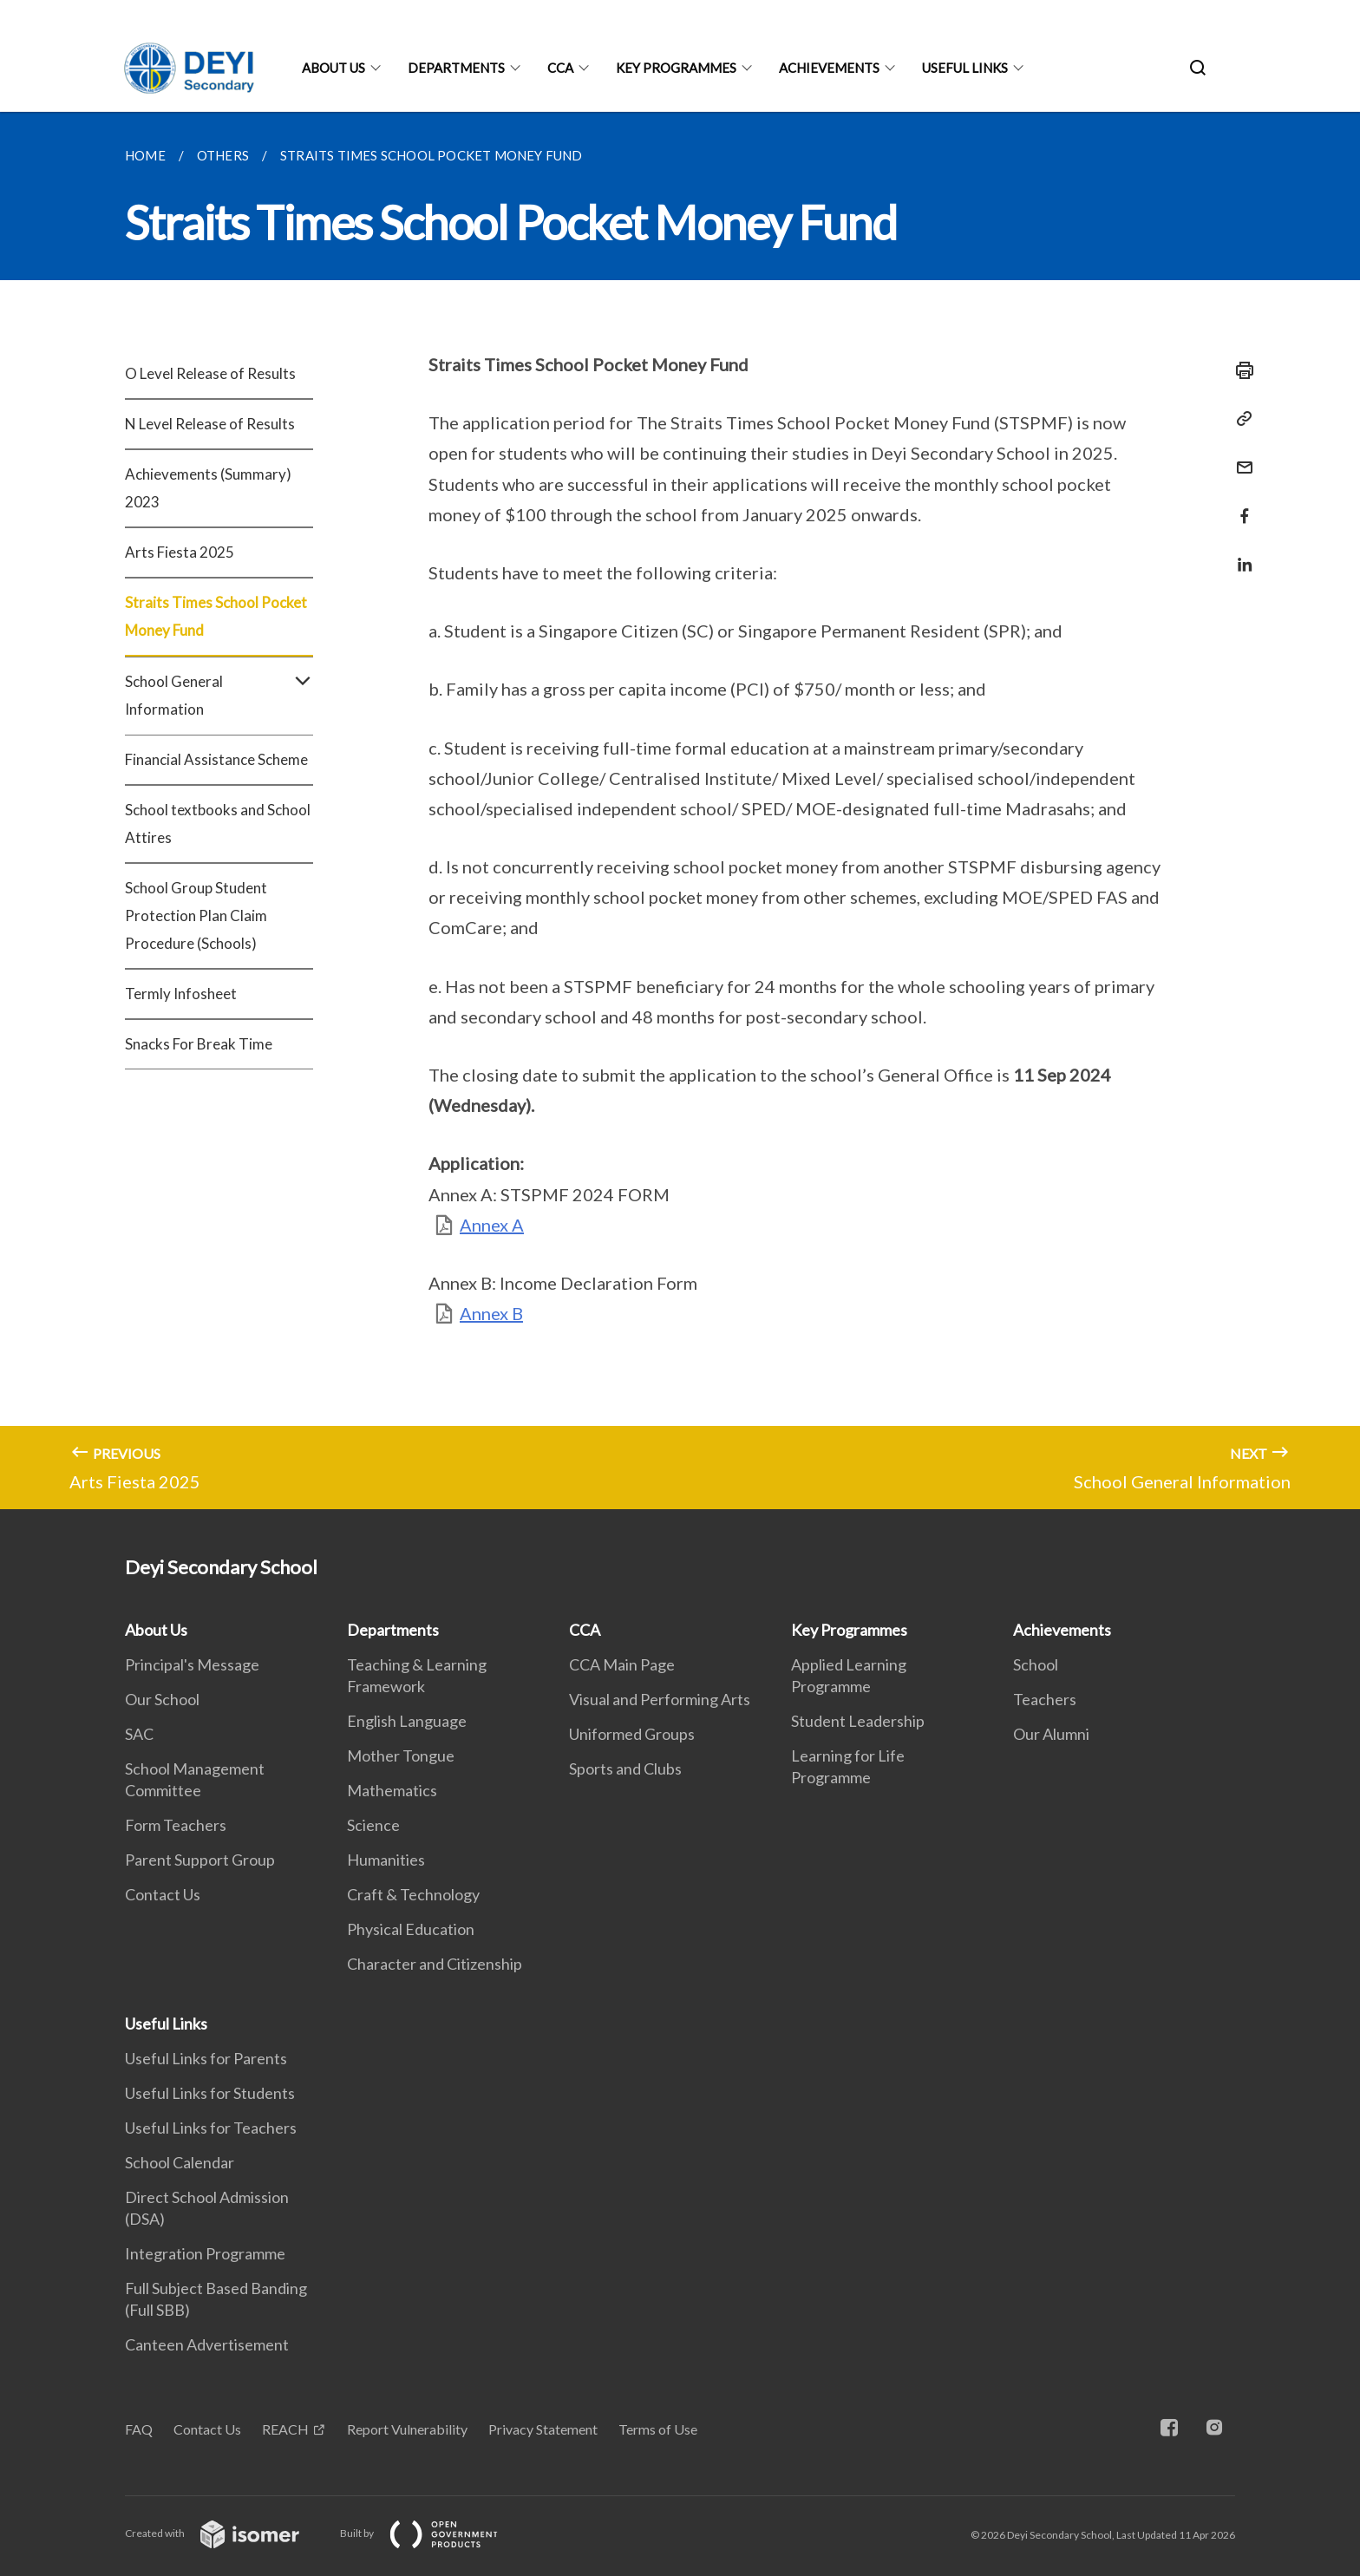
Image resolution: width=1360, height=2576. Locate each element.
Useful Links (965, 67)
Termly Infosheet (181, 993)
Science (373, 1824)
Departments (456, 67)
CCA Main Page (622, 1664)
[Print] (1239, 370)
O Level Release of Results (210, 373)
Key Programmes (676, 67)
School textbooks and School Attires (218, 824)
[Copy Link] (1239, 419)
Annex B (491, 1313)
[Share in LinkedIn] (1239, 554)
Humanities (386, 1859)
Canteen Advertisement (207, 2344)
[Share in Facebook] (1239, 505)
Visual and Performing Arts (659, 1699)
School (1035, 1664)
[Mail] (1239, 456)
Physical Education (410, 1929)
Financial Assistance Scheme (216, 759)
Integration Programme (205, 2253)
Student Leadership (858, 1720)
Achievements (829, 67)
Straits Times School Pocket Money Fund (216, 616)
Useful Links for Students (210, 2092)
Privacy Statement (543, 2429)
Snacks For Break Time (198, 1044)
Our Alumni (1051, 1733)
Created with (226, 2533)
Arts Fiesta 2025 (179, 552)
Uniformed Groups (632, 1733)
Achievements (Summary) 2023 (208, 488)
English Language (407, 1720)
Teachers (1044, 1699)
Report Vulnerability (407, 2429)
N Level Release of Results (210, 424)
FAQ (139, 2429)
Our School (162, 1699)
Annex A (492, 1224)
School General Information (219, 695)
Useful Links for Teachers (211, 2127)
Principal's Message (192, 1664)
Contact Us (162, 1894)
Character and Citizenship (434, 1963)
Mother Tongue (400, 1755)
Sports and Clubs (625, 1768)
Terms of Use (657, 2429)
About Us (333, 67)
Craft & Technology (413, 1894)
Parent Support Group (200, 1859)
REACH (285, 2429)
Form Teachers (175, 1824)
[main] (680, 810)
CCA (560, 67)
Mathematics (392, 1790)
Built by (433, 2533)
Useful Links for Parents (206, 2058)
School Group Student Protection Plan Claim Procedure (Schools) (196, 915)
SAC (139, 1733)
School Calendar (179, 2162)
